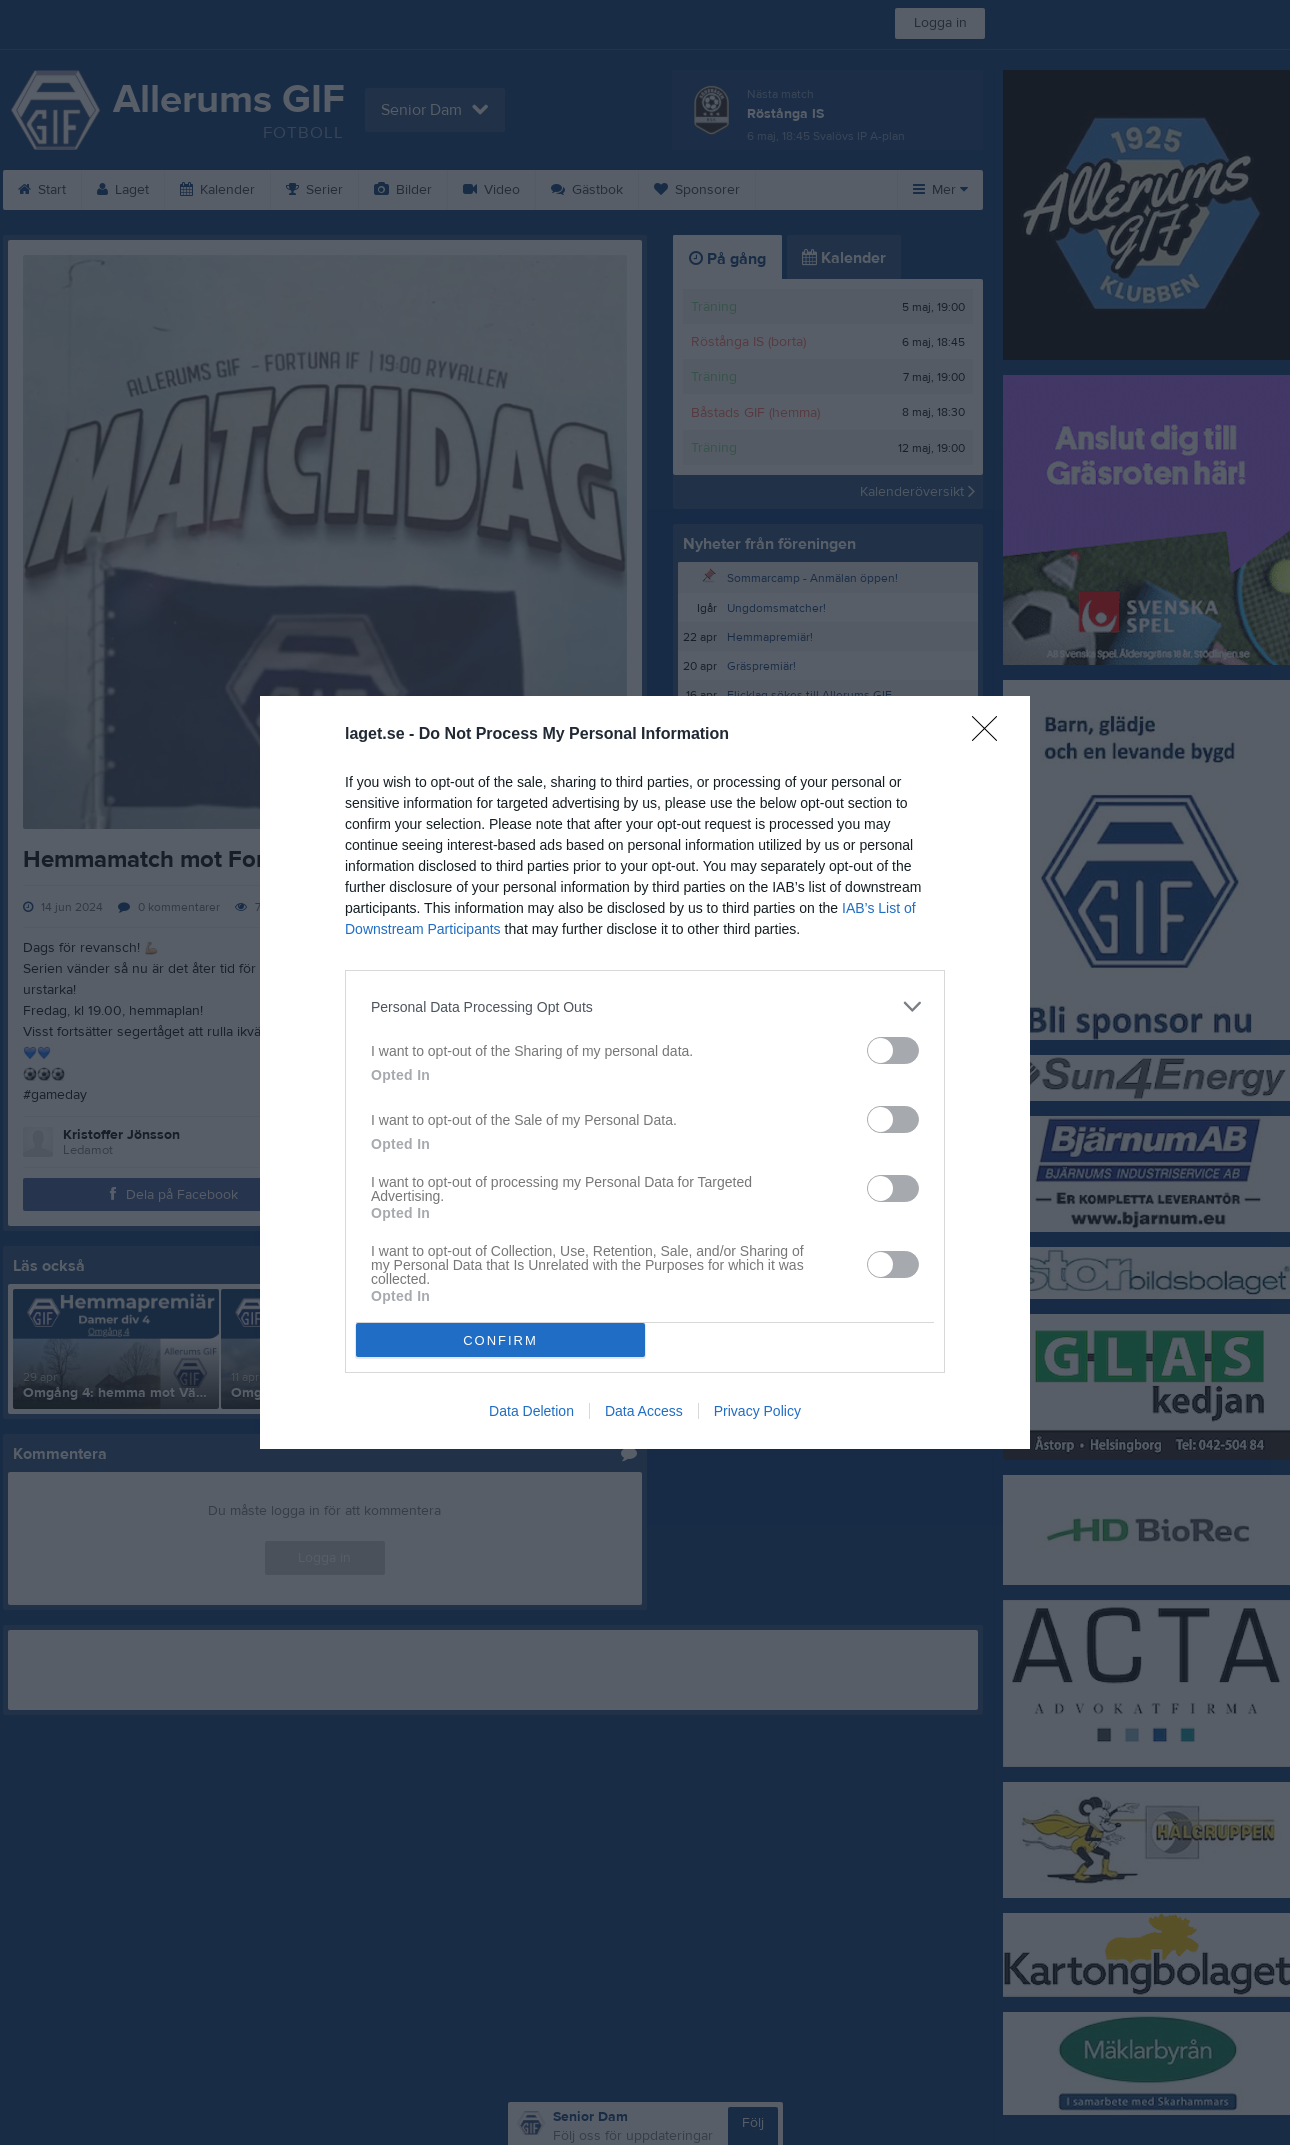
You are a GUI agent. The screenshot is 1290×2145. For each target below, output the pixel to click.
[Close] (991, 735)
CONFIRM (500, 1340)
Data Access (644, 1411)
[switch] (893, 1050)
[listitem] (645, 1006)
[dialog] (645, 1072)
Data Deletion (531, 1411)
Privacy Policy (757, 1411)
